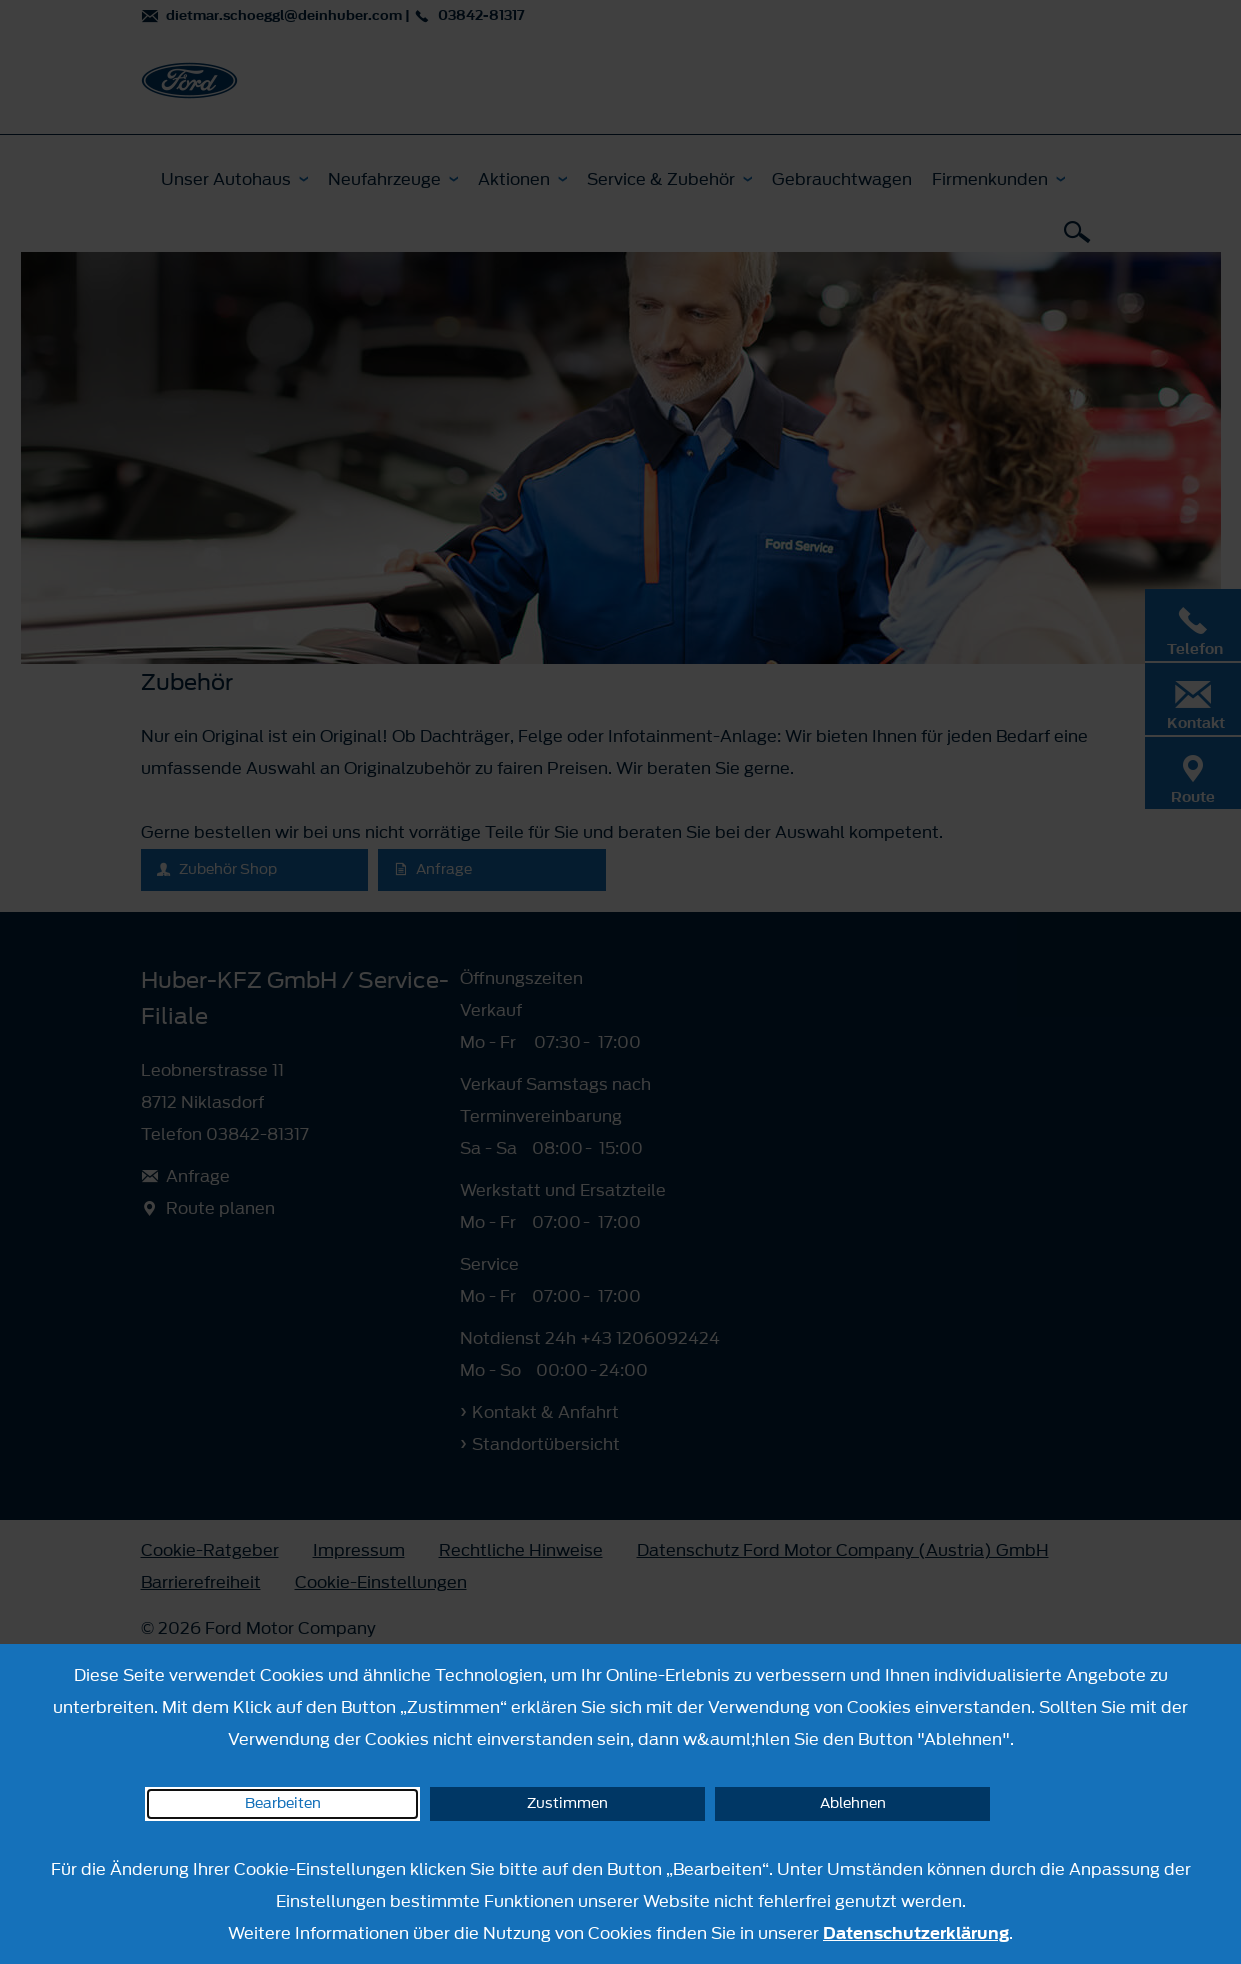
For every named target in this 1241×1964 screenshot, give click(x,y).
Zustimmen (567, 1803)
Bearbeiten (283, 1803)
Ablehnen (853, 1803)
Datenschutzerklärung (916, 1933)
